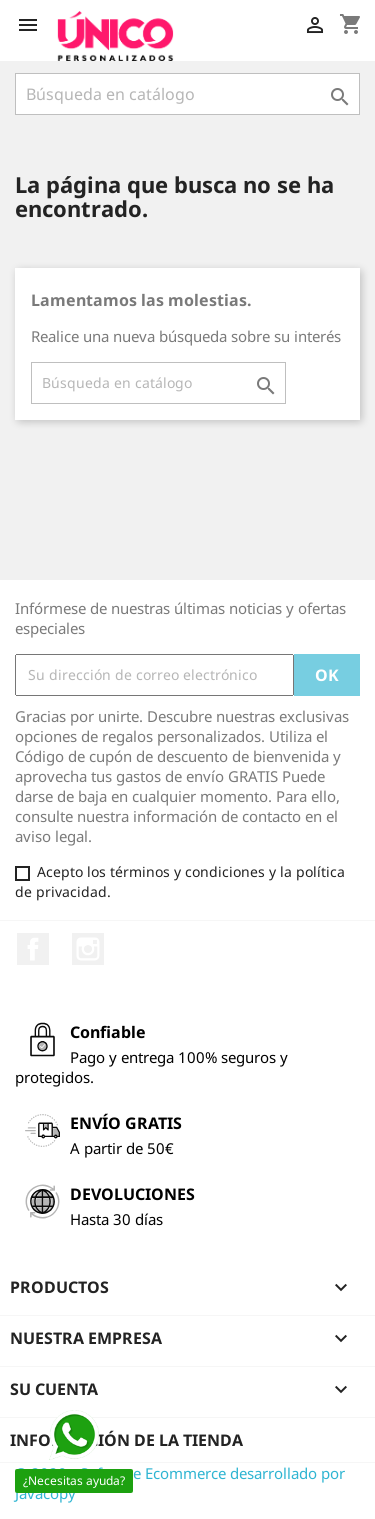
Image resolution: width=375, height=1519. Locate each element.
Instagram (88, 949)
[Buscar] (187, 94)
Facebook (33, 949)
